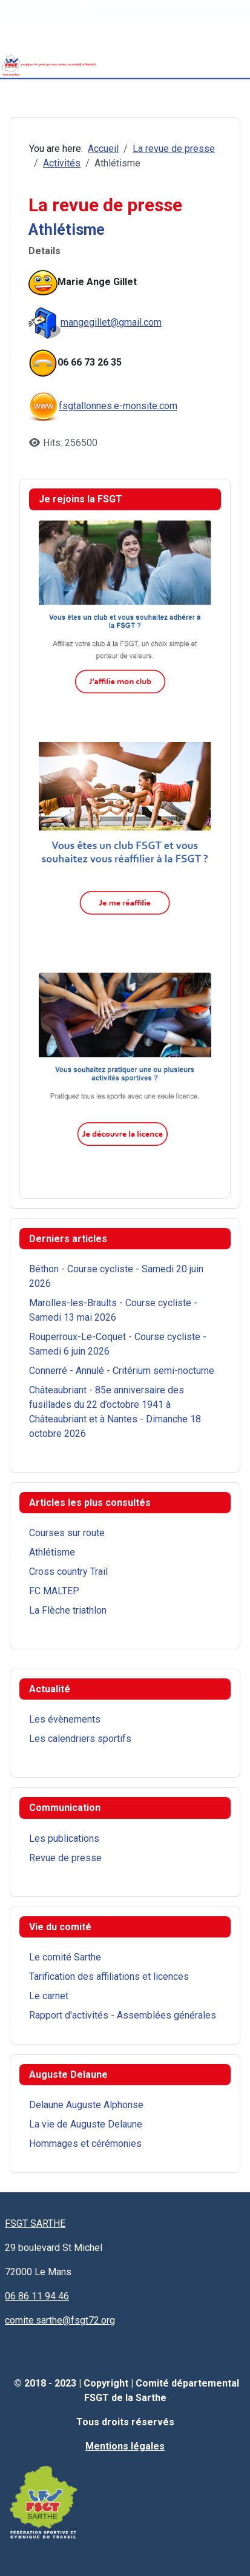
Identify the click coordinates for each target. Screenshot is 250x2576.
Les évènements (64, 1719)
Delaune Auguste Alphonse (86, 2105)
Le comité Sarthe (65, 1957)
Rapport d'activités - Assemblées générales (122, 2015)
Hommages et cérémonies (85, 2143)
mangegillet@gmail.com (111, 322)
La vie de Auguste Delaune (85, 2124)
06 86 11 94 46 (37, 2296)
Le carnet (48, 1996)
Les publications (64, 1838)
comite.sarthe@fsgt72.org (60, 2320)
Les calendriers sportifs (80, 1738)
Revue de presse (65, 1858)
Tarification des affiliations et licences (109, 1976)
